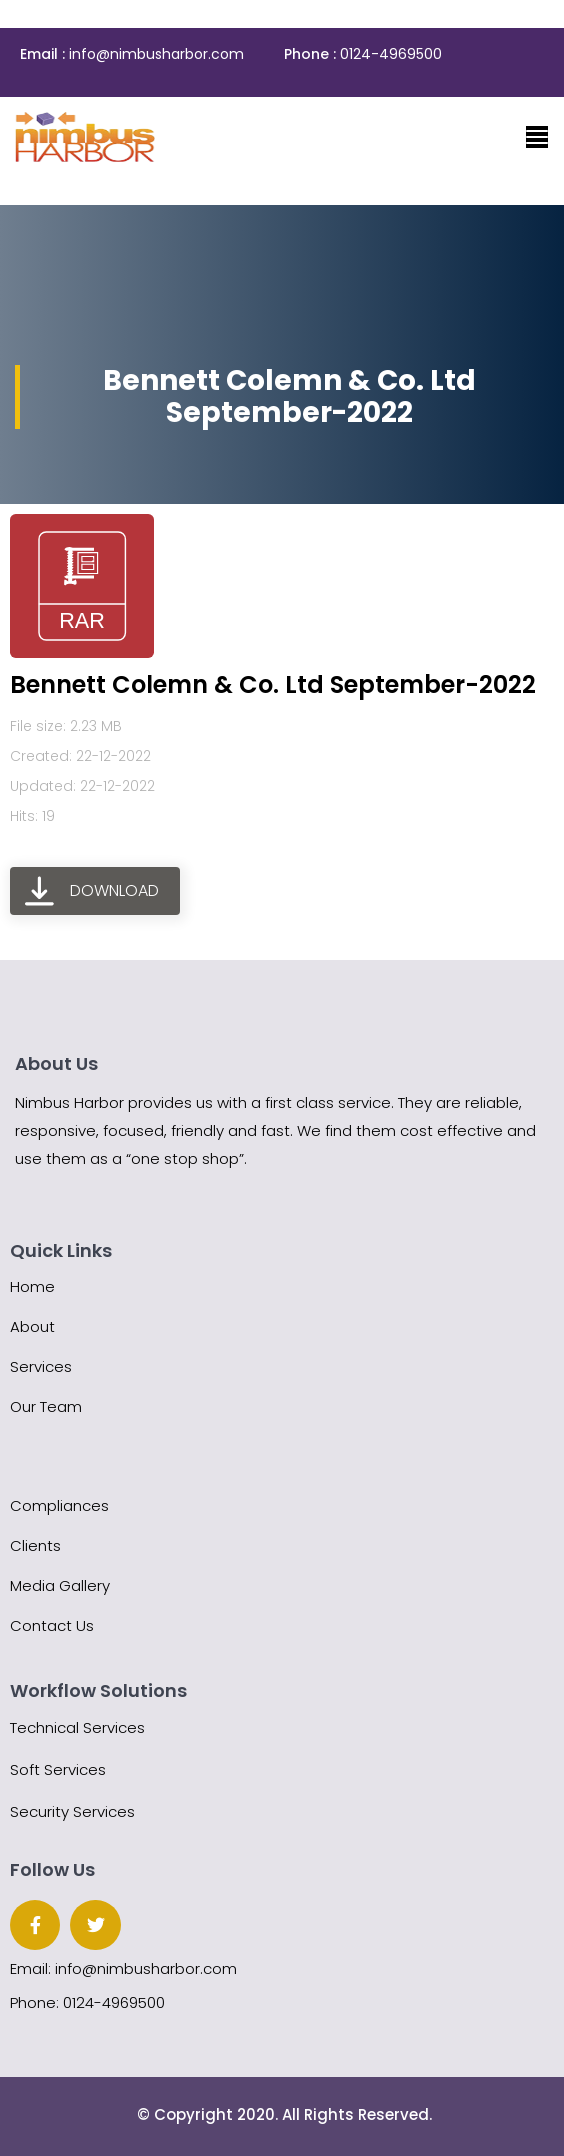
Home (32, 1286)
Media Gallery (60, 1585)
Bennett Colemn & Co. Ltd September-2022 (273, 684)
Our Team (46, 1406)
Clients (35, 1545)
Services (41, 1366)
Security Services (72, 1811)
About (32, 1326)
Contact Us (52, 1625)
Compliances (59, 1505)
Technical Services (77, 1727)
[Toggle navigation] (537, 137)
